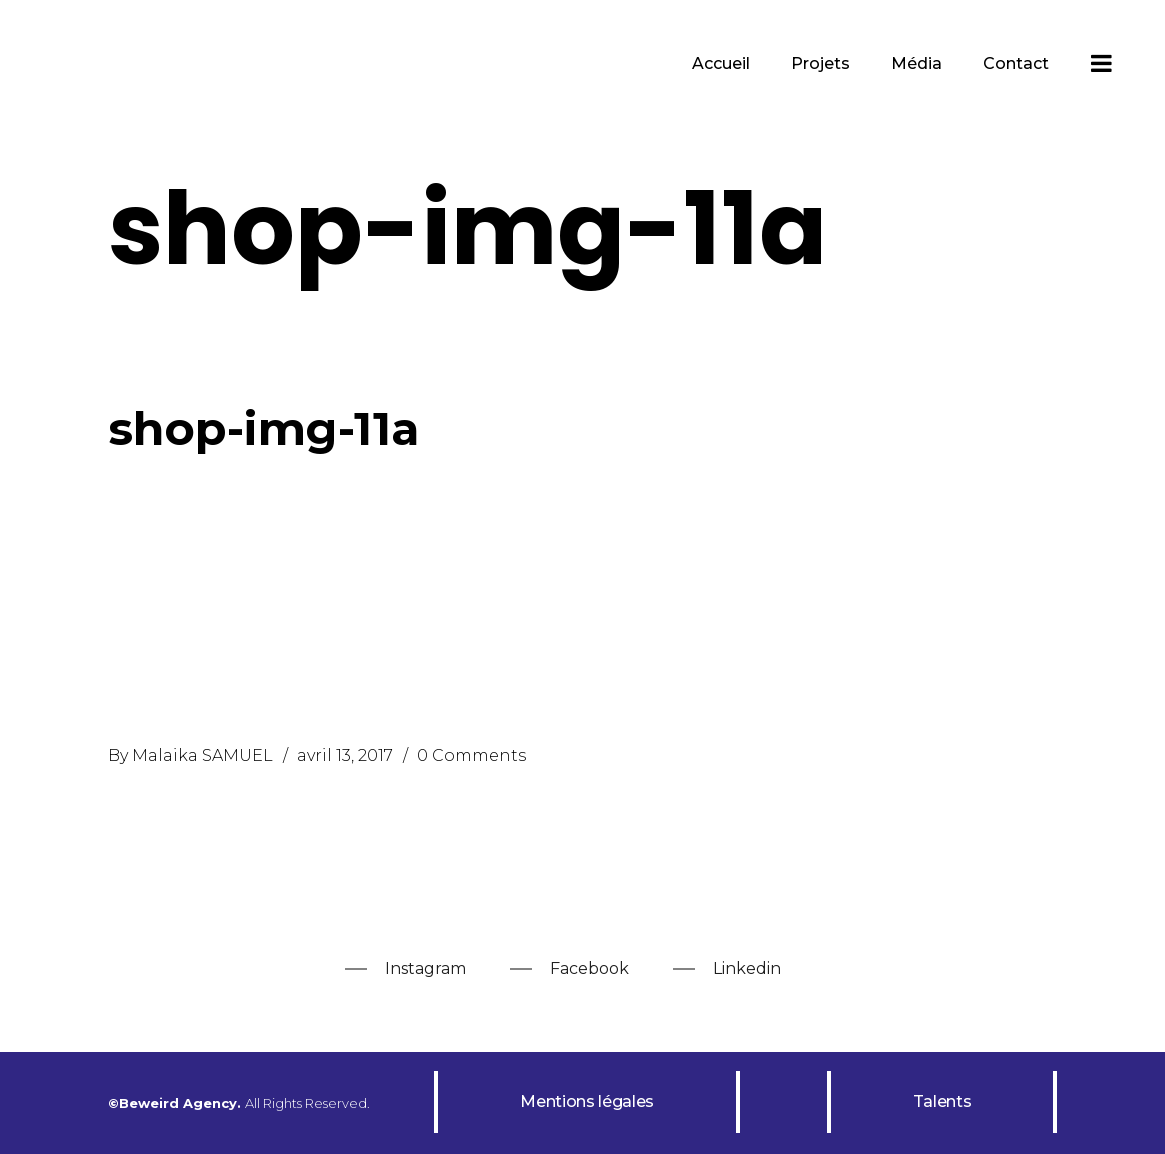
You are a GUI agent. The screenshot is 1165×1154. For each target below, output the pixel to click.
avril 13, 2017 (345, 755)
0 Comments (471, 755)
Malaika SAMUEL (202, 755)
